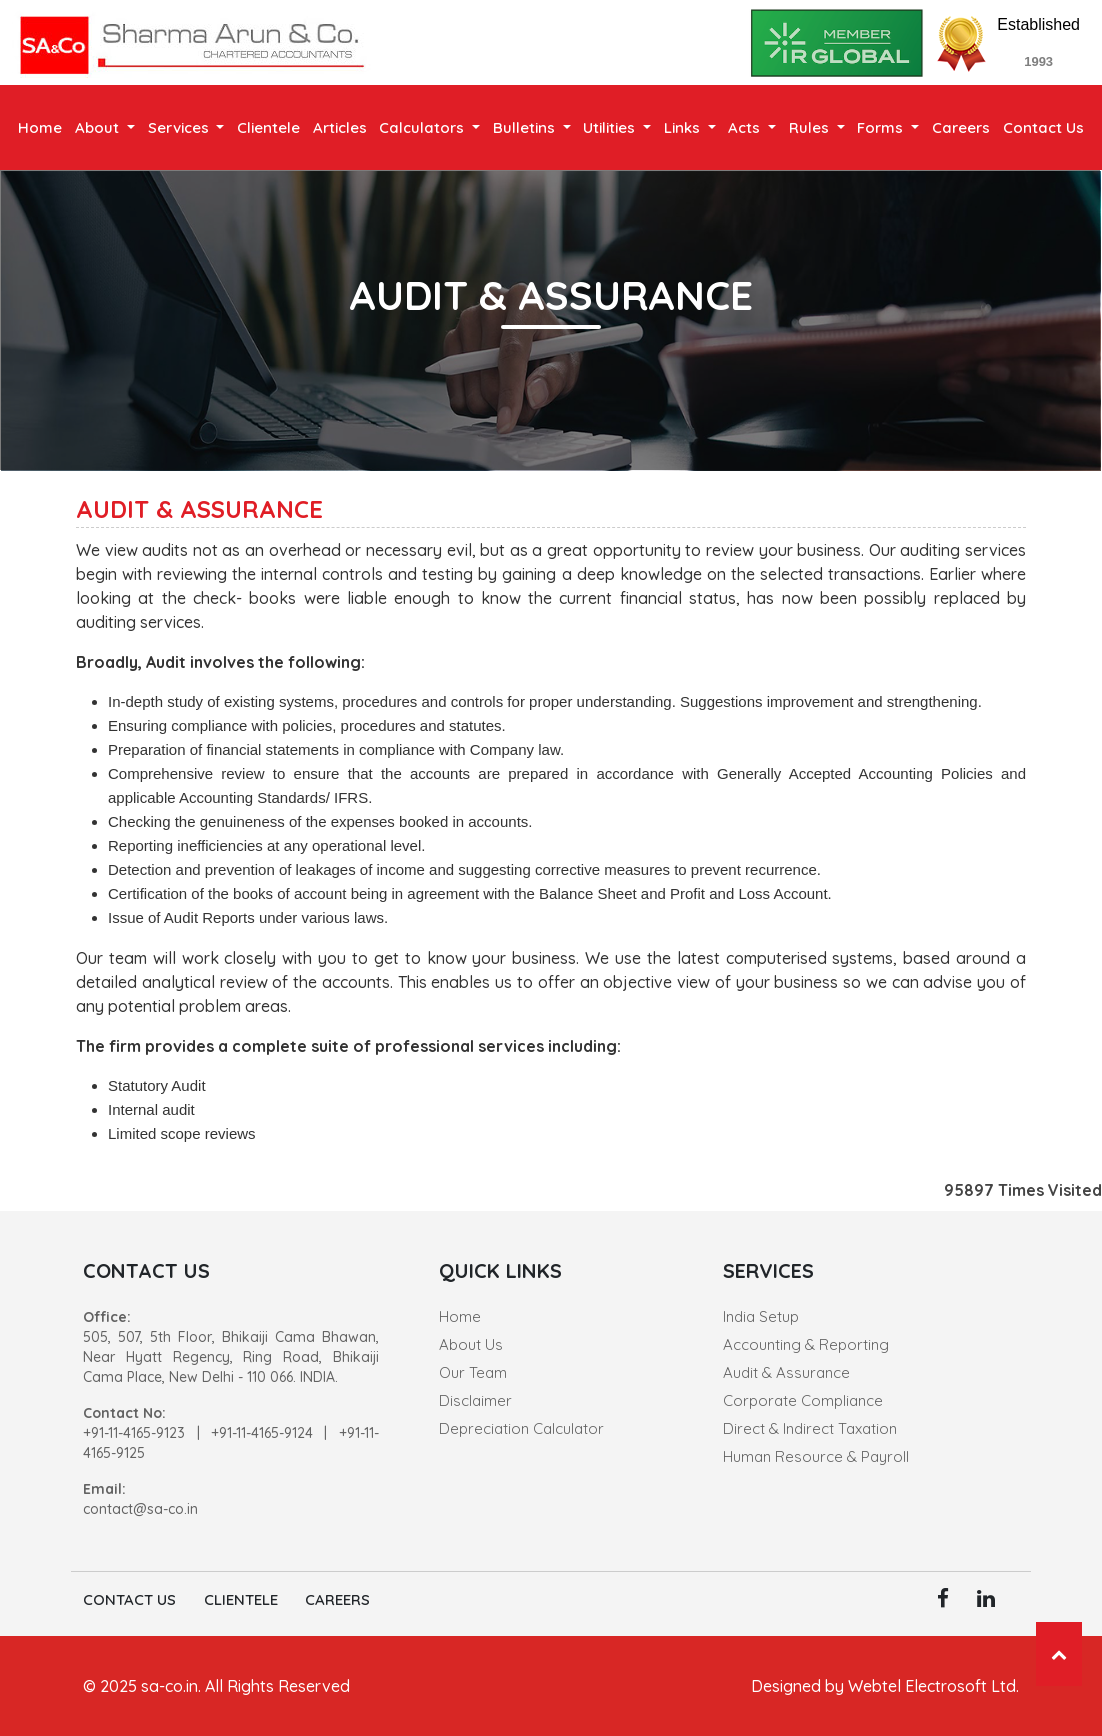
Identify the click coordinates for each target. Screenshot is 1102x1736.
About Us (471, 1344)
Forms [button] (882, 127)
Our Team (473, 1372)
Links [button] (684, 127)
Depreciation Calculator (521, 1428)
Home (40, 127)
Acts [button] (746, 127)
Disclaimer (475, 1400)
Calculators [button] (423, 127)
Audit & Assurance (786, 1372)
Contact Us (1043, 127)
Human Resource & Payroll (816, 1456)
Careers (961, 127)
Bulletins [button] (526, 127)
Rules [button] (811, 127)
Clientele (268, 127)
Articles (340, 127)
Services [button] (180, 127)
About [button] (99, 127)
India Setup (761, 1316)
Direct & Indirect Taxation (810, 1428)
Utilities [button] (611, 127)
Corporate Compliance (803, 1400)
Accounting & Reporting (806, 1344)
